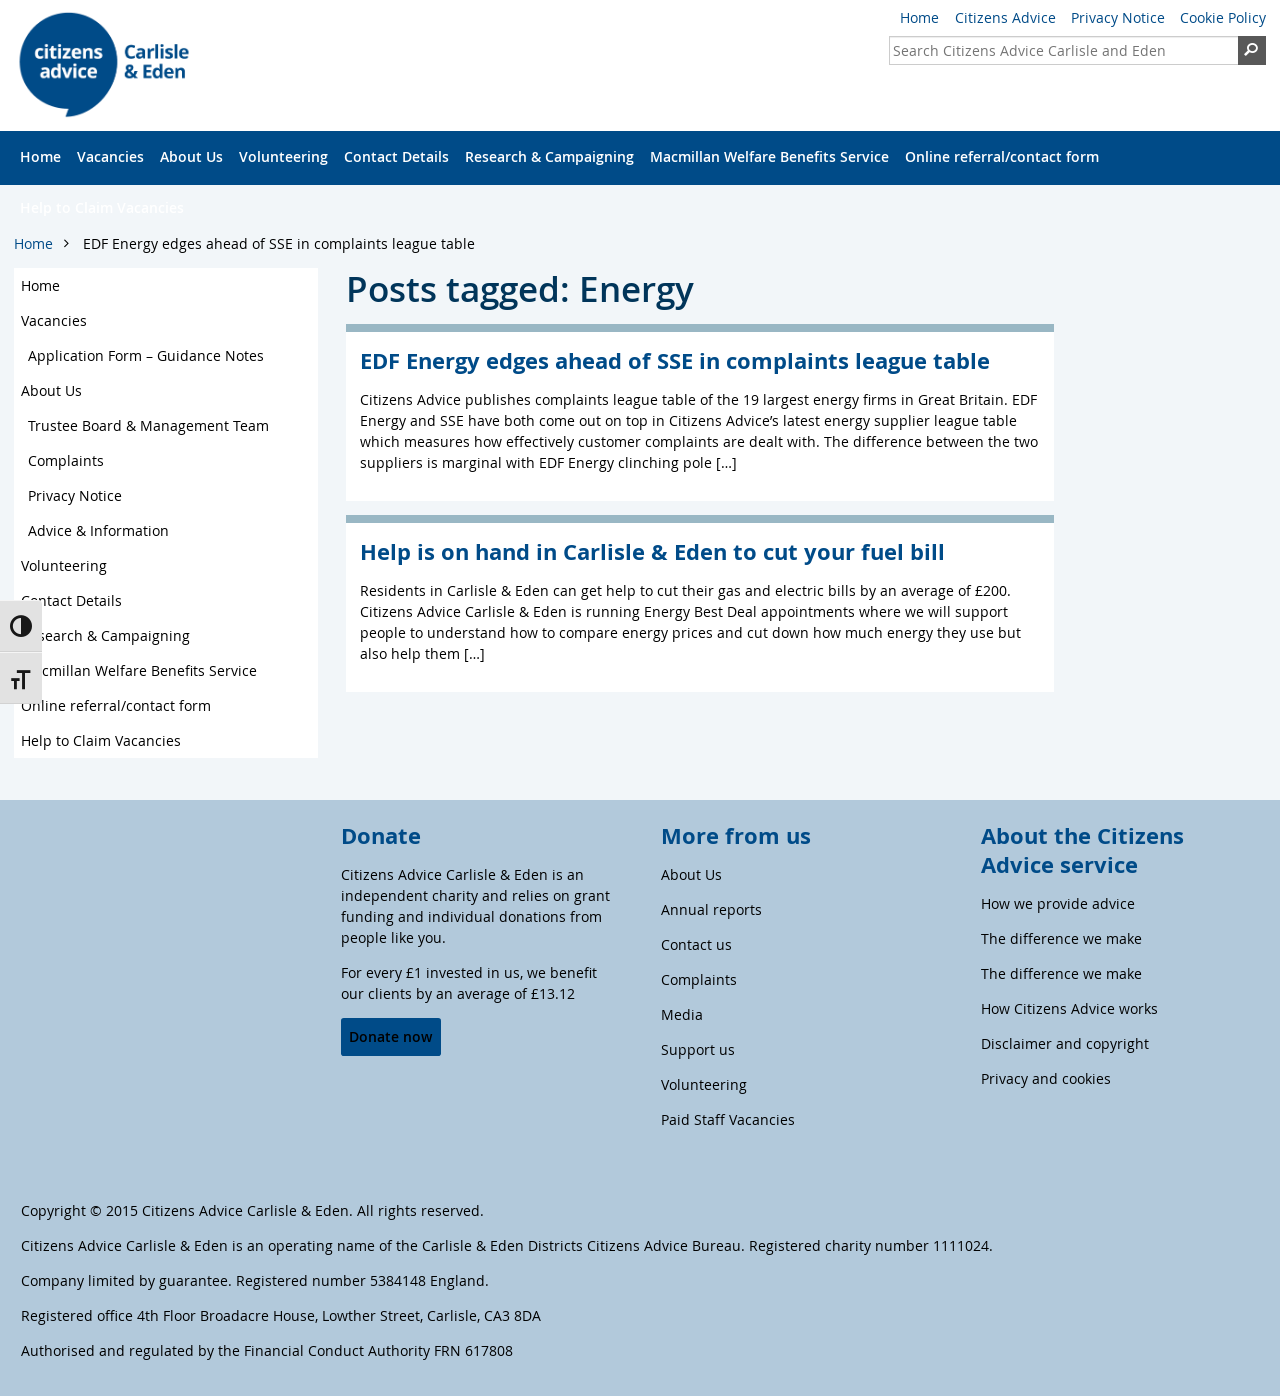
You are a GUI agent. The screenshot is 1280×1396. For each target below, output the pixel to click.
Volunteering (283, 156)
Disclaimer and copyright (1065, 1043)
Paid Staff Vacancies (728, 1119)
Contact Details (396, 156)
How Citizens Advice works (1069, 1008)
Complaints (66, 460)
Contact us (696, 944)
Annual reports (711, 909)
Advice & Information (98, 530)
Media (682, 1014)
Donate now (390, 1036)
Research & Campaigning (549, 156)
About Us (191, 156)
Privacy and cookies (1046, 1078)
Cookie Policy (1223, 17)
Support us (698, 1049)
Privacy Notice (1118, 17)
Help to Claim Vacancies (102, 207)
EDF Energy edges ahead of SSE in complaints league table (279, 243)
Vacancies (110, 156)
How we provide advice (1058, 903)
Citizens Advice (1005, 17)
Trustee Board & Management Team (148, 425)
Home (919, 17)
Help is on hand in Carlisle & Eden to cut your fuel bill (652, 551)
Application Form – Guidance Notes (146, 355)
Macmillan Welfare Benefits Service (769, 156)
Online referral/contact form (1002, 156)
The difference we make (1061, 938)
